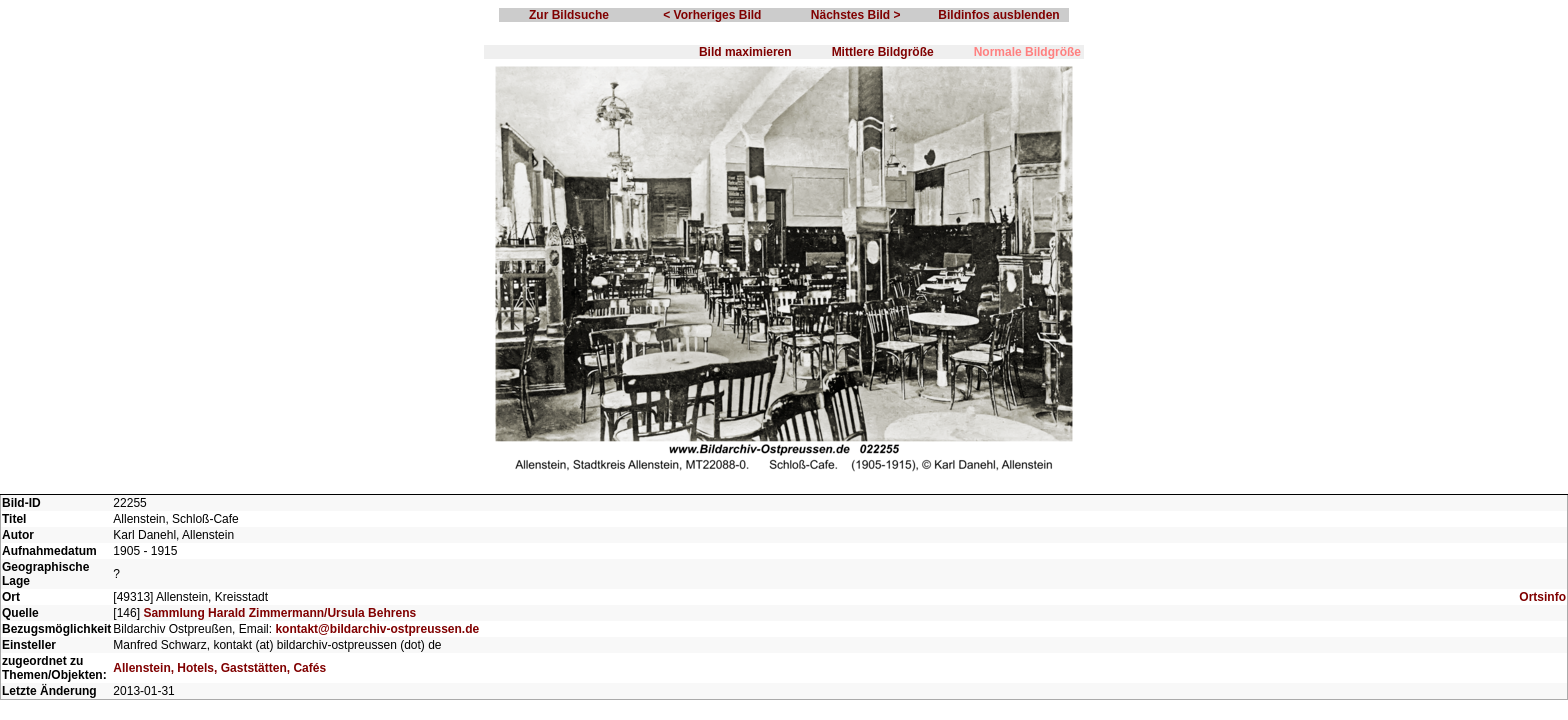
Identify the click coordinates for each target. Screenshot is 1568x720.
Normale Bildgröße (1027, 52)
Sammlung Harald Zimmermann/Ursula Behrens (279, 613)
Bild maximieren (745, 52)
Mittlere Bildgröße (883, 52)
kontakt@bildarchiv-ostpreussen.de (377, 629)
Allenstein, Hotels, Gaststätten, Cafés (219, 668)
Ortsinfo (1542, 597)
